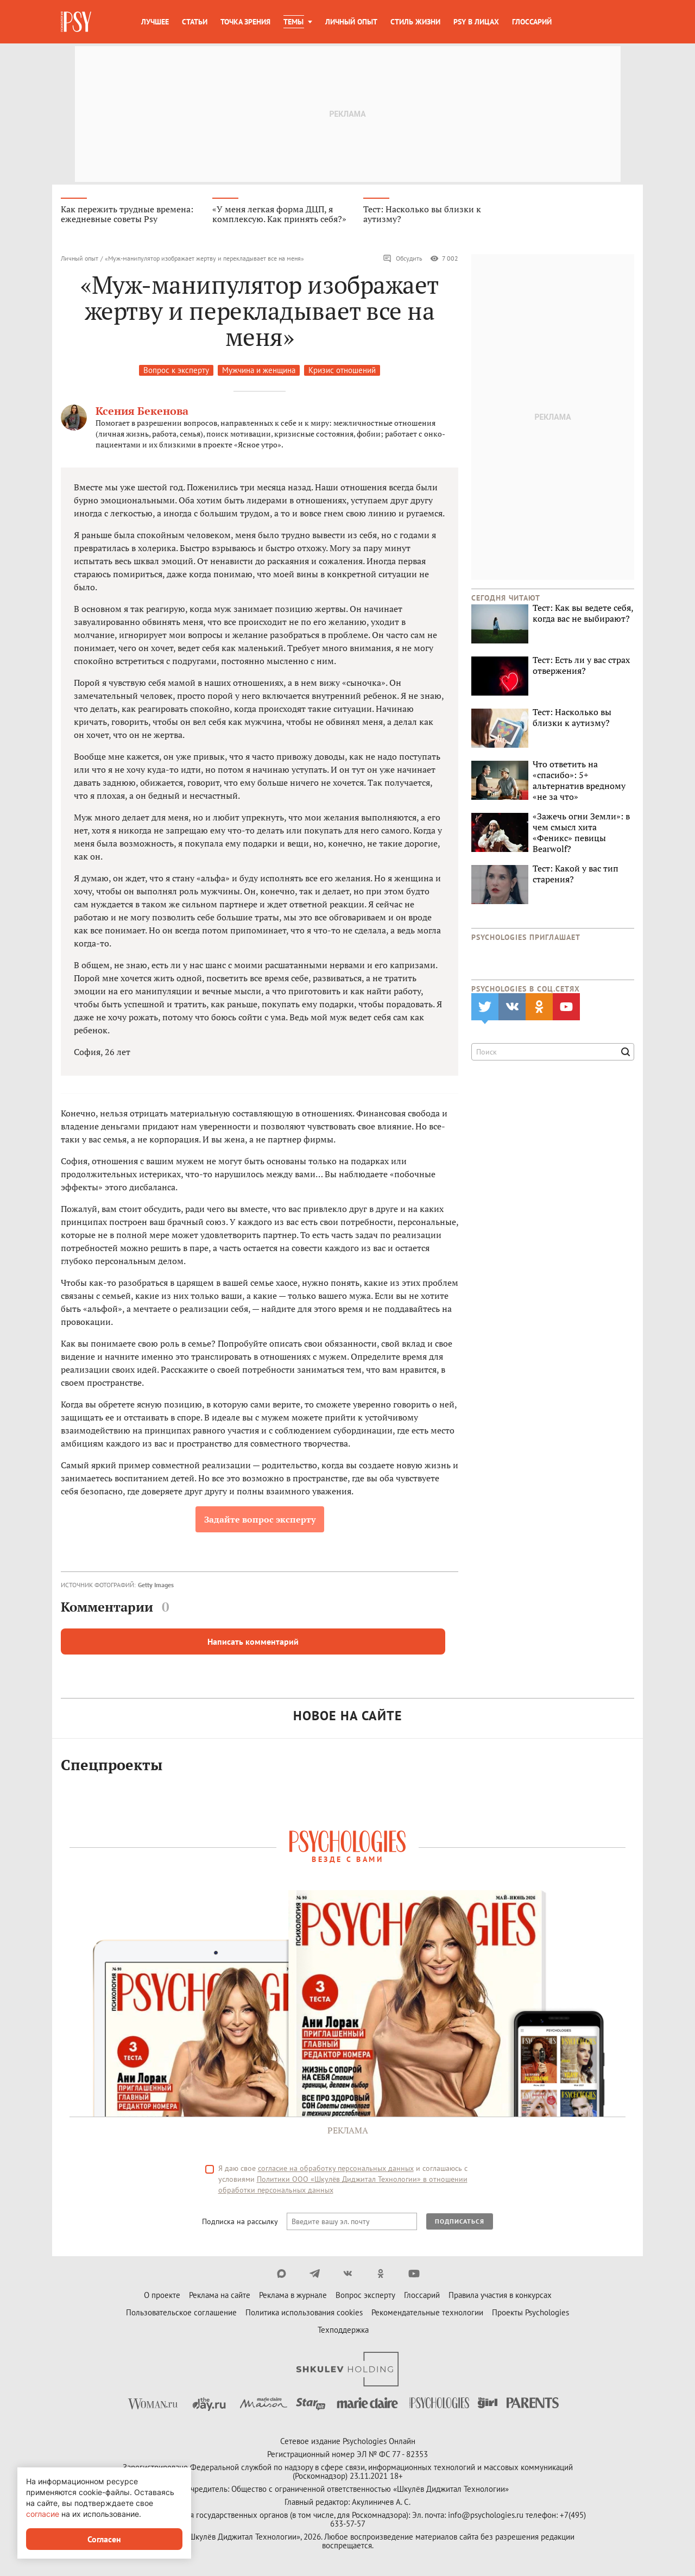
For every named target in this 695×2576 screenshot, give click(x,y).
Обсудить (402, 258)
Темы (293, 22)
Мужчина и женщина (258, 370)
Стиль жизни (415, 22)
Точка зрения (245, 22)
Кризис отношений (342, 370)
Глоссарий (532, 22)
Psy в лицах (476, 22)
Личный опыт (351, 22)
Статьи (194, 22)
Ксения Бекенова (142, 410)
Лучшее (155, 22)
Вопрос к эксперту (176, 370)
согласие (42, 2513)
